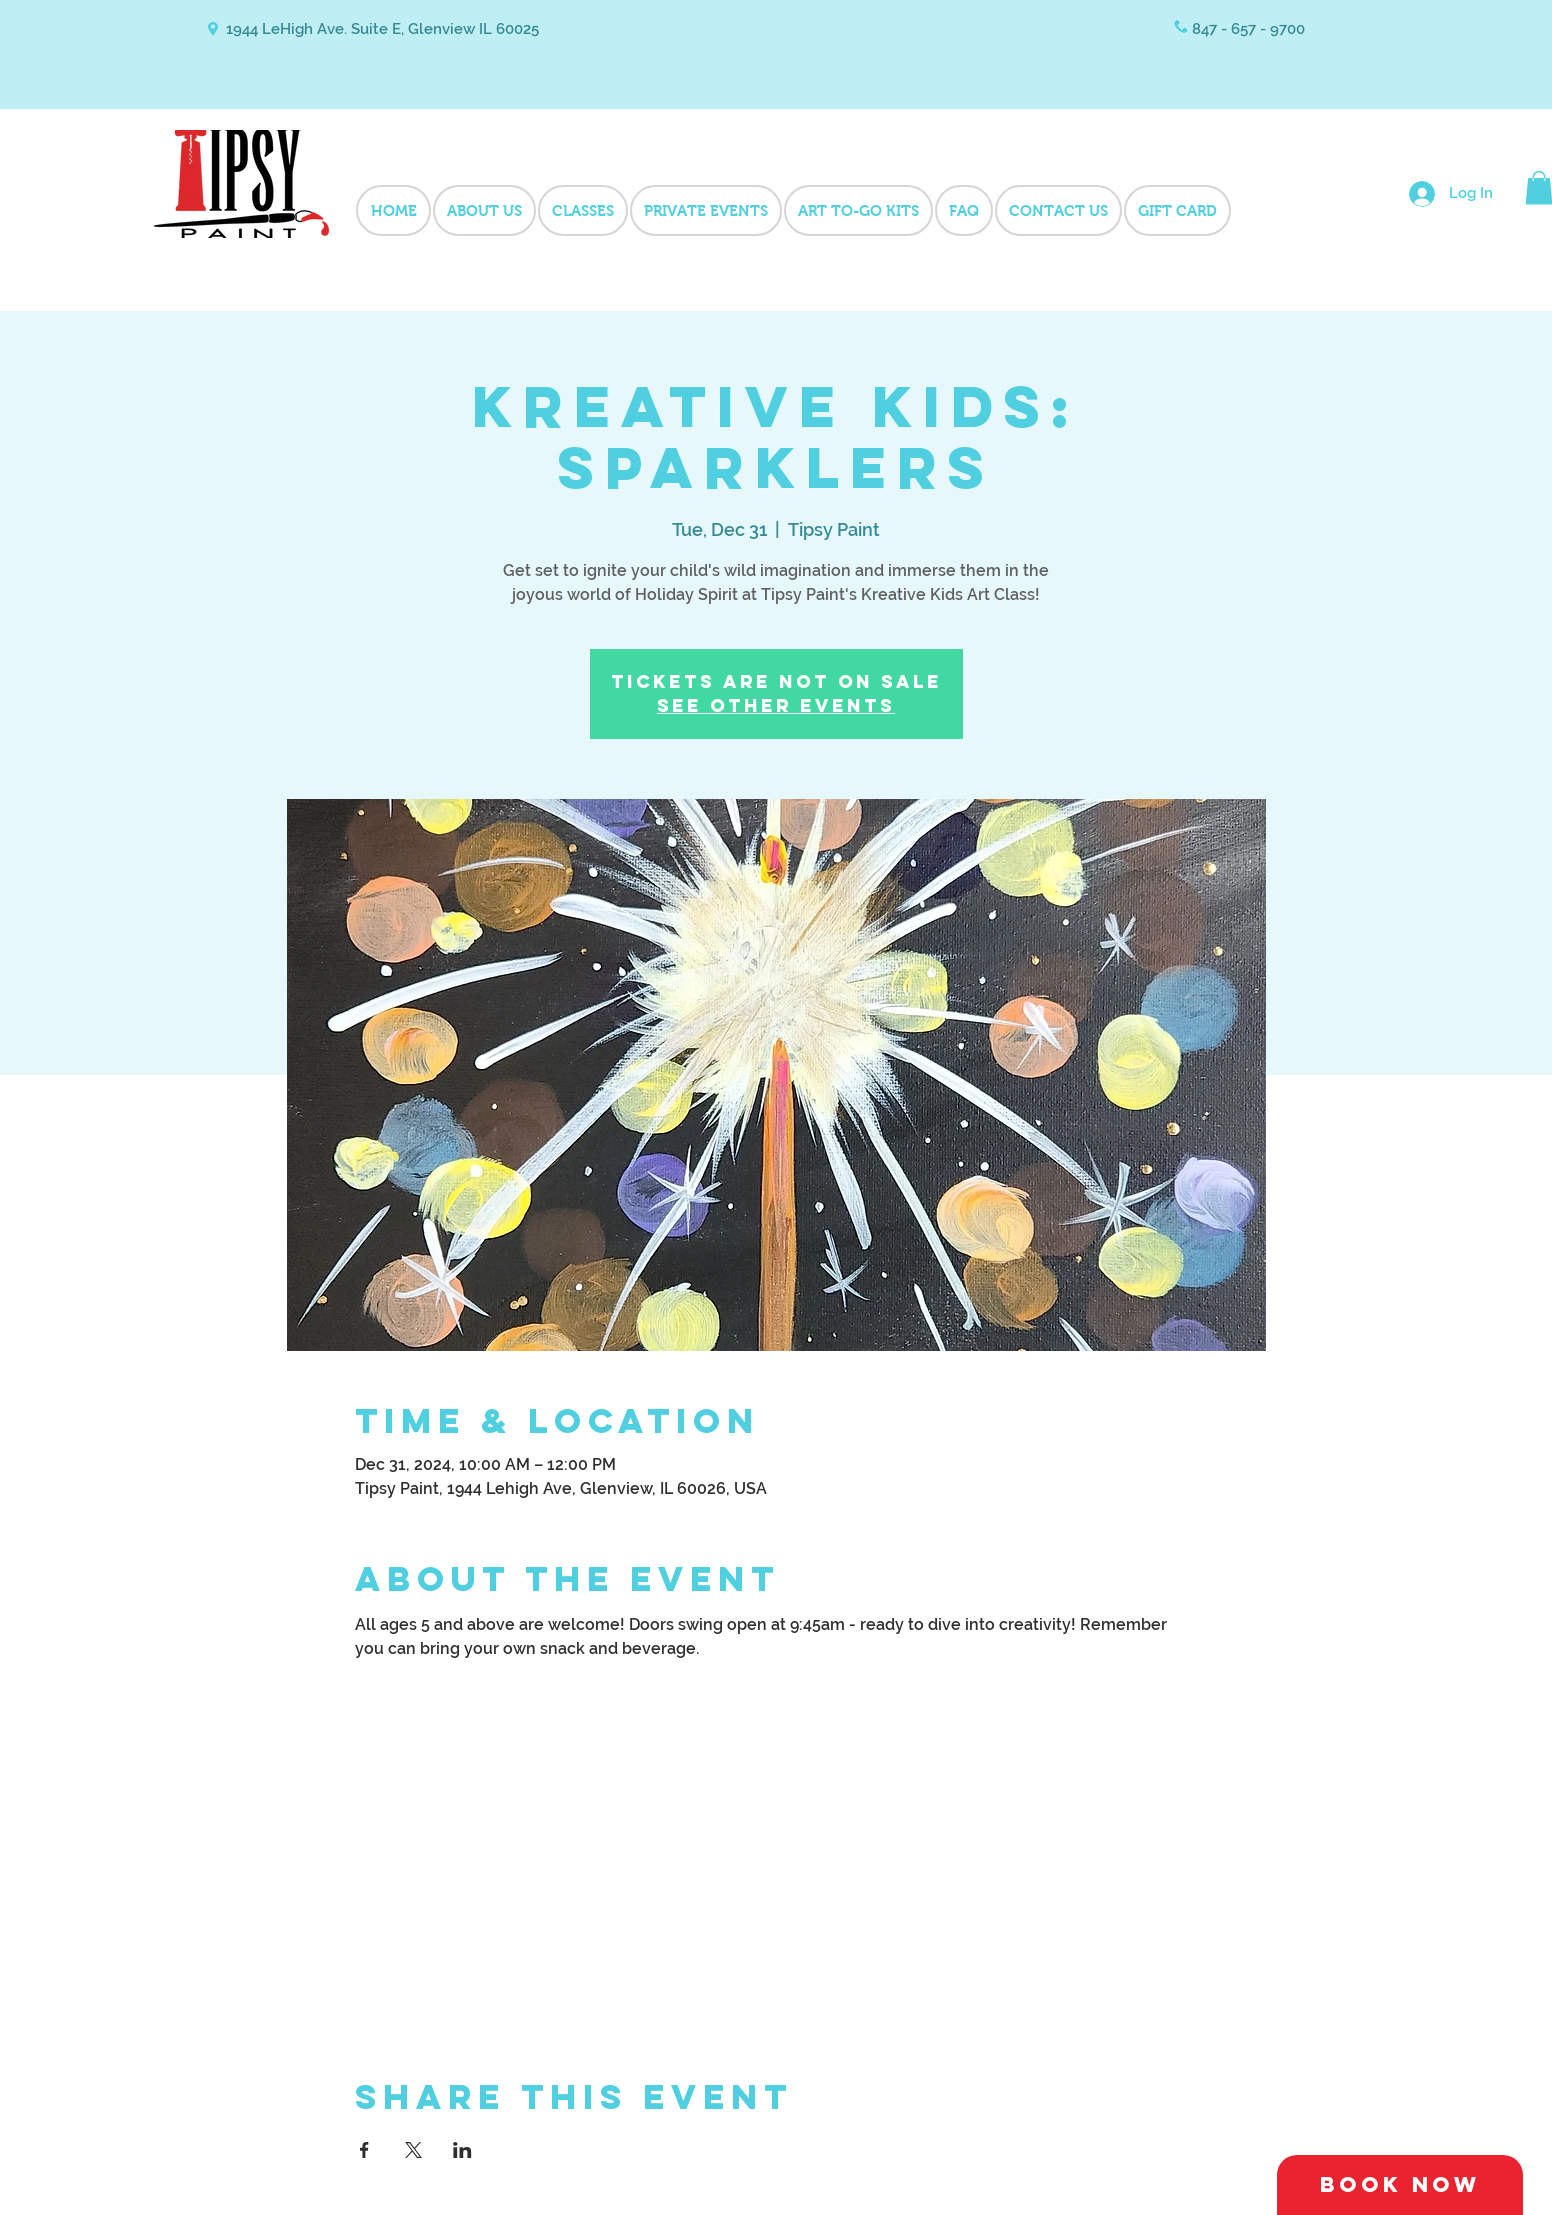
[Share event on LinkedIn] (462, 2150)
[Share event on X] (413, 2150)
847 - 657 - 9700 (1248, 29)
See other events (776, 705)
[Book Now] (1400, 2185)
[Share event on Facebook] (364, 2150)
